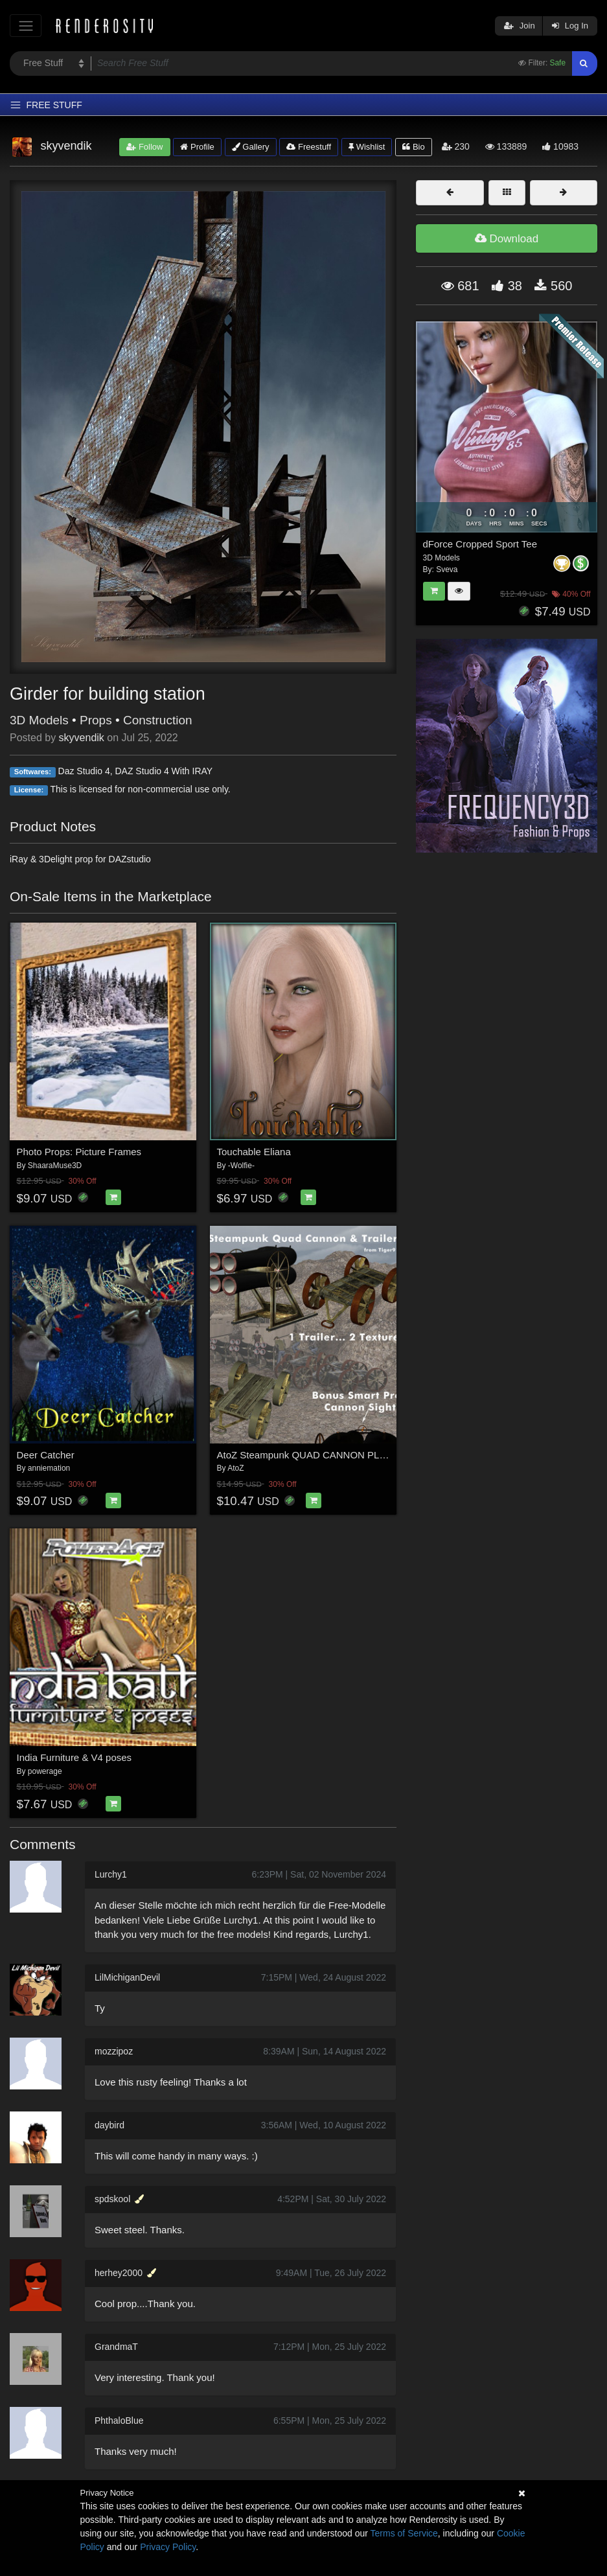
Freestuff (308, 147)
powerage (45, 1771)
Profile (197, 147)
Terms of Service (404, 2533)
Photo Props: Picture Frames (79, 1151)
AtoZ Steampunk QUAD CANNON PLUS (305, 1454)
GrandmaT (116, 2346)
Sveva (446, 569)
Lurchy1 (111, 1874)
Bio (413, 147)
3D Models (39, 720)
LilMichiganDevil (127, 1977)
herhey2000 (119, 2273)
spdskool (112, 2199)
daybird (109, 2125)
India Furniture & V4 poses (74, 1757)
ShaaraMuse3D (55, 1165)
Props (96, 720)
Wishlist (367, 147)
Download (506, 239)
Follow (144, 147)
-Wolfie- (241, 1165)
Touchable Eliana (254, 1151)
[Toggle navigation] (25, 25)
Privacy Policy (168, 2547)
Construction (157, 720)
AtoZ (235, 1468)
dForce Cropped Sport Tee (480, 543)
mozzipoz (114, 2051)
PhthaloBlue (119, 2420)
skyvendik (81, 737)
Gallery (250, 147)
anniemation (49, 1468)
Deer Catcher (45, 1454)
